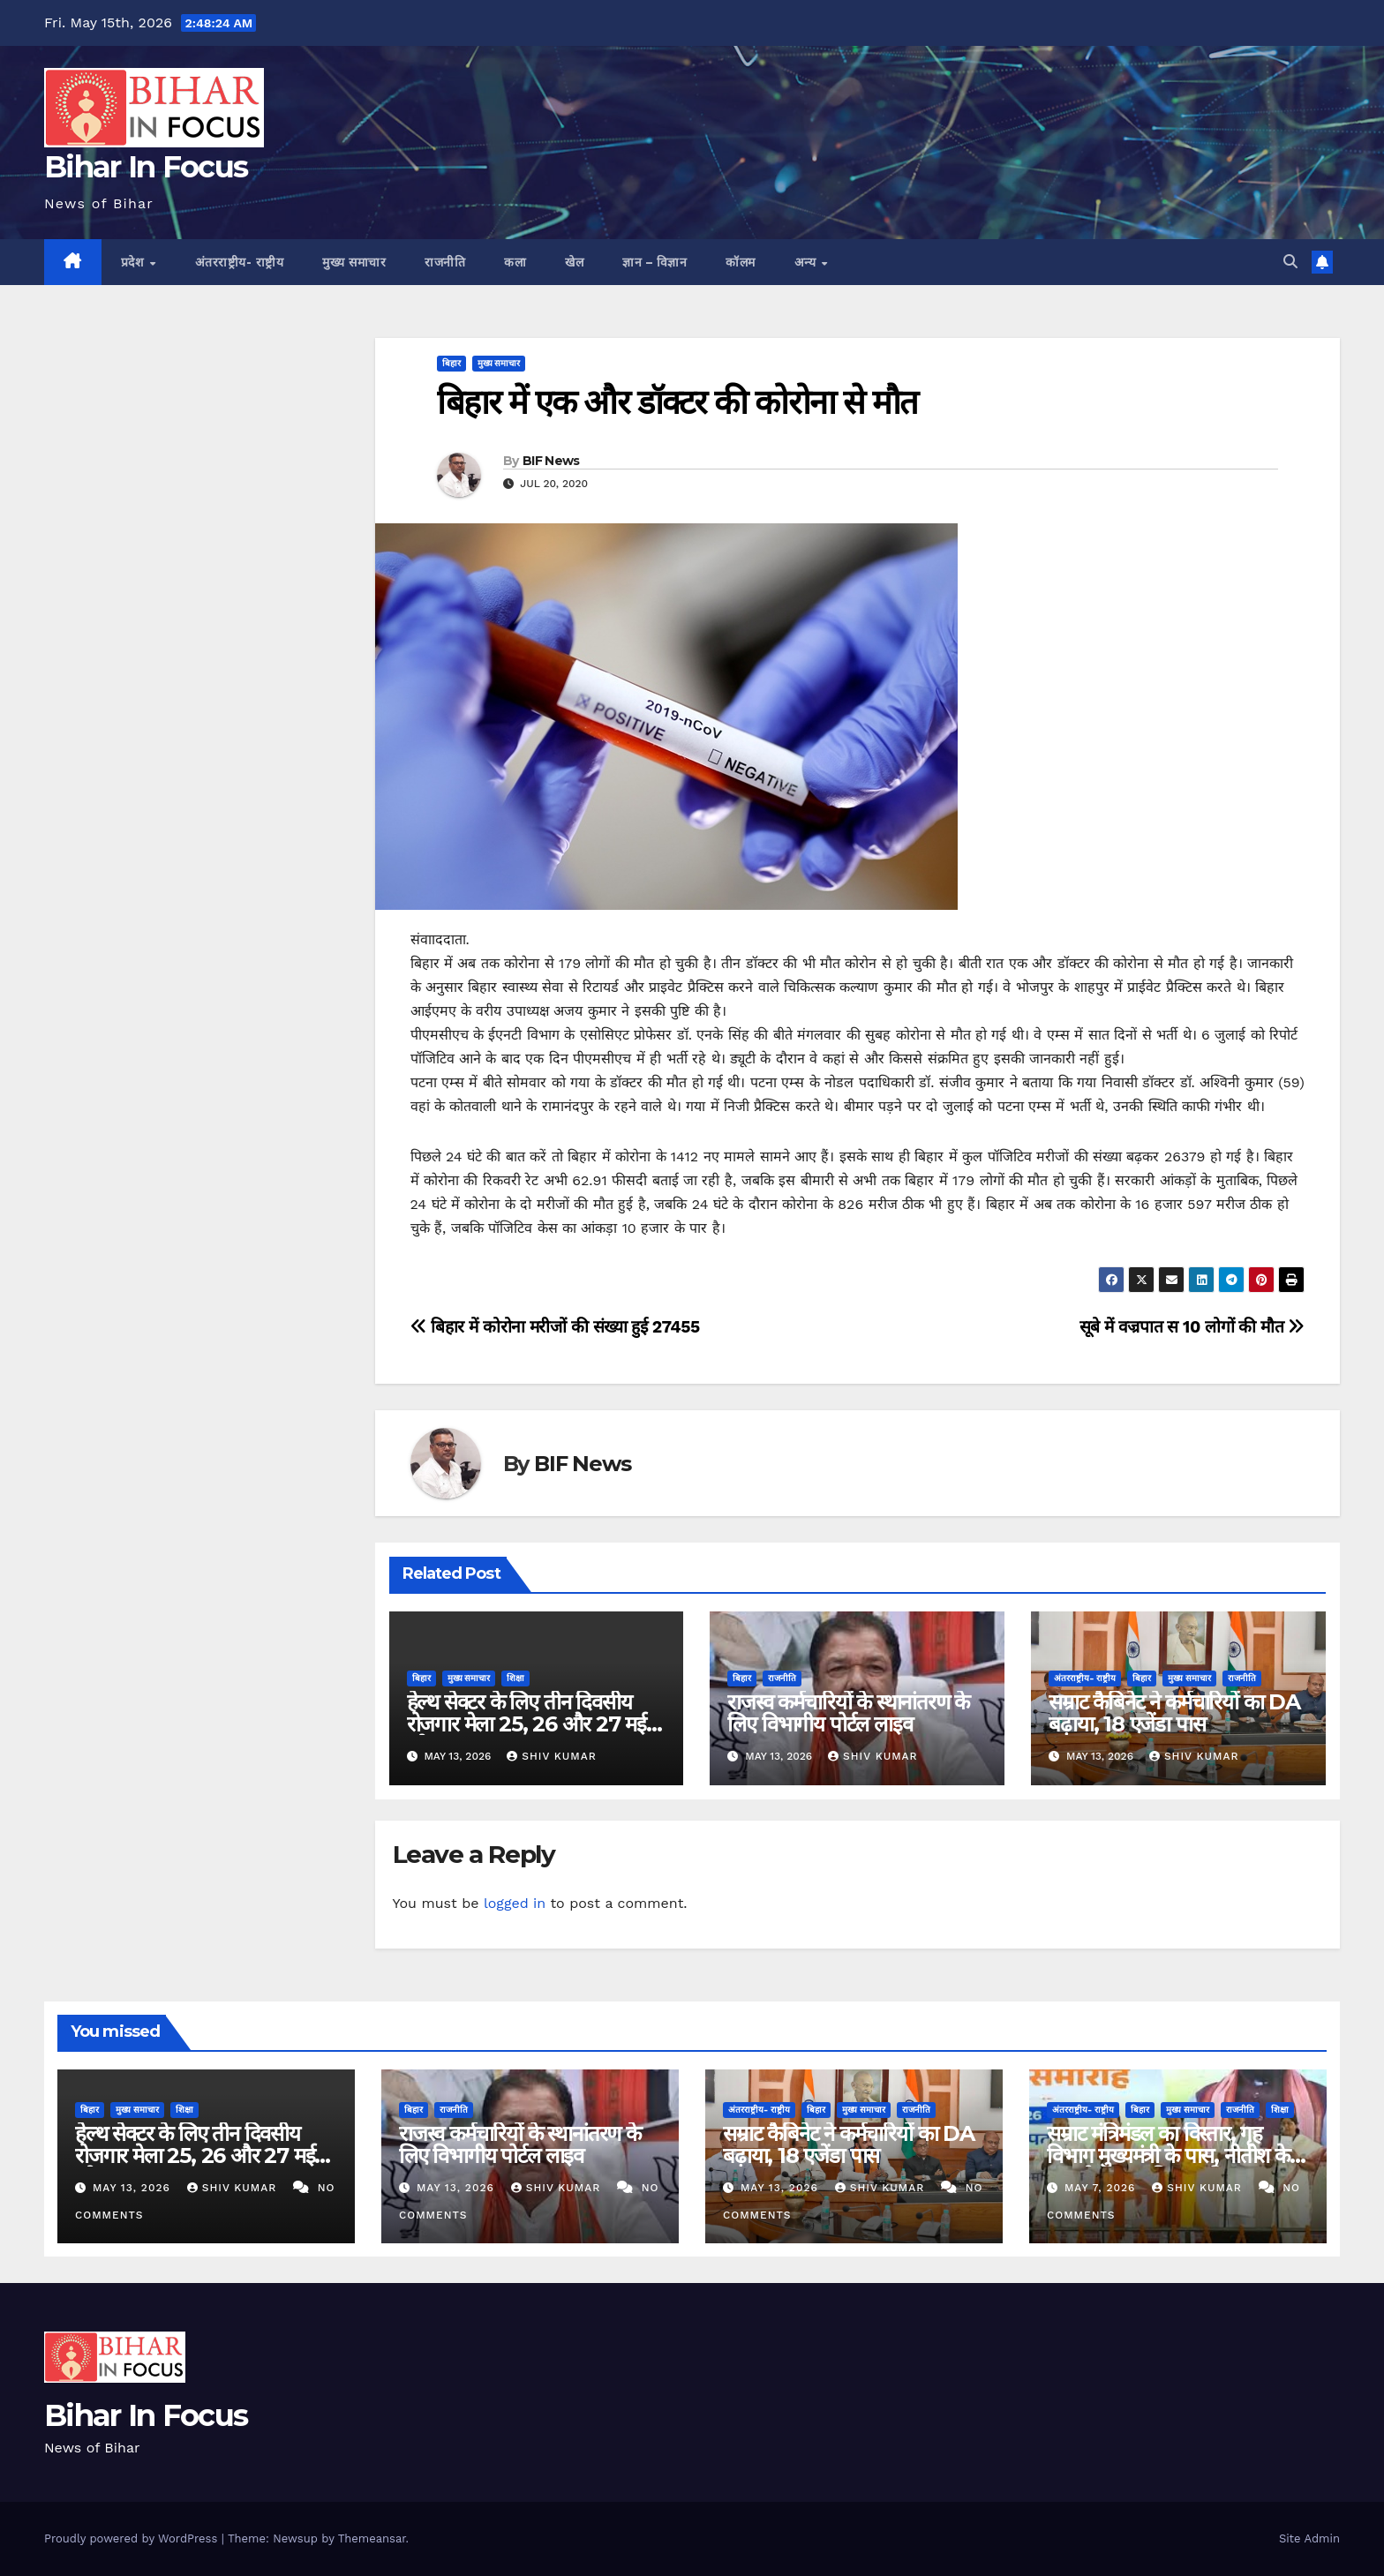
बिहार (451, 363)
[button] (1290, 261)
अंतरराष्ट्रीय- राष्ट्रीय (239, 262)
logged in (514, 1903)
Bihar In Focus (145, 166)
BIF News (551, 461)
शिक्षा (515, 1678)
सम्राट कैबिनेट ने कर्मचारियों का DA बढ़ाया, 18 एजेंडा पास (1174, 1713)
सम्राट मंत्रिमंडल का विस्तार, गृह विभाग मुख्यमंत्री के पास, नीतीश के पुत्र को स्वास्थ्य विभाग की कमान (1168, 2155)
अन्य (807, 262)
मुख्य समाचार (354, 262)
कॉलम (741, 262)
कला (515, 262)
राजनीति (445, 262)
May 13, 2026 (134, 2188)
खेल (574, 262)
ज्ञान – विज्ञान (654, 262)
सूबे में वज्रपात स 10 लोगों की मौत (1192, 1327)
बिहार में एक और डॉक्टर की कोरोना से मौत (677, 402)
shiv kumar (552, 1756)
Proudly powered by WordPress (133, 2538)
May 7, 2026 (1102, 2188)
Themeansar (372, 2538)
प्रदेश (134, 262)
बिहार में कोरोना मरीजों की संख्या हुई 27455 (555, 1327)
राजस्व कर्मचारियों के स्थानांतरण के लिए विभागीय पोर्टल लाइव (848, 1713)
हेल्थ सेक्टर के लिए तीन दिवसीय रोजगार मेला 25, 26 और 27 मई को (526, 1724)
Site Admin (1309, 2538)
